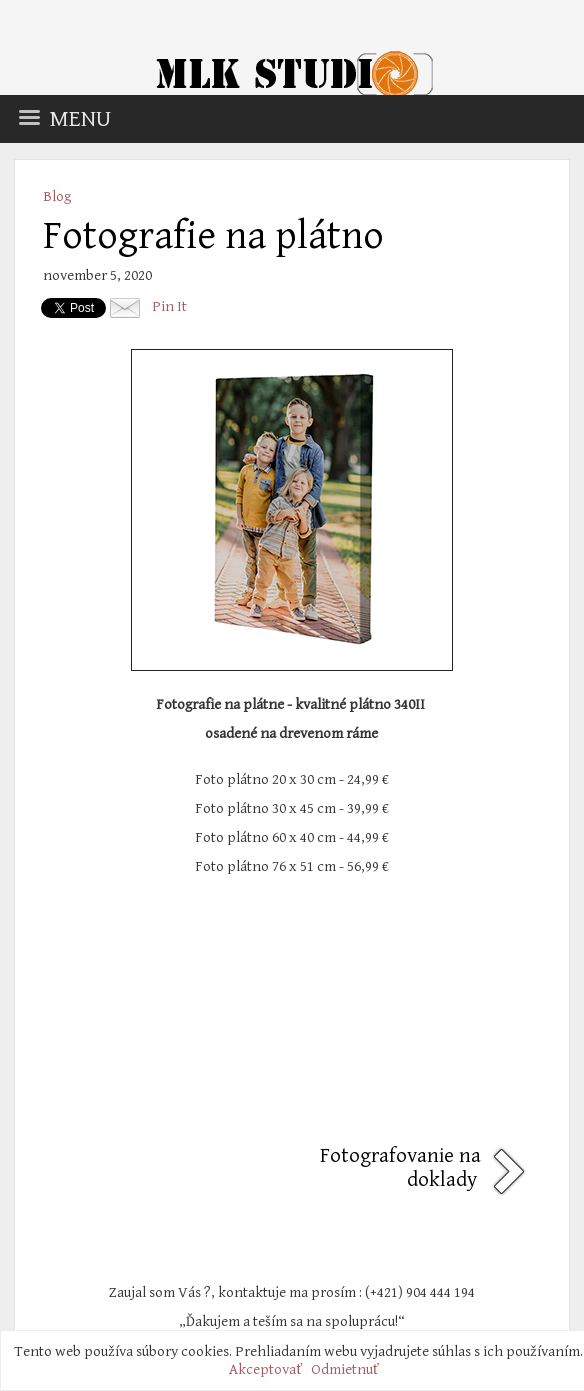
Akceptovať (265, 1369)
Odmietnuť (345, 1369)
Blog (57, 196)
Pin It (169, 306)
